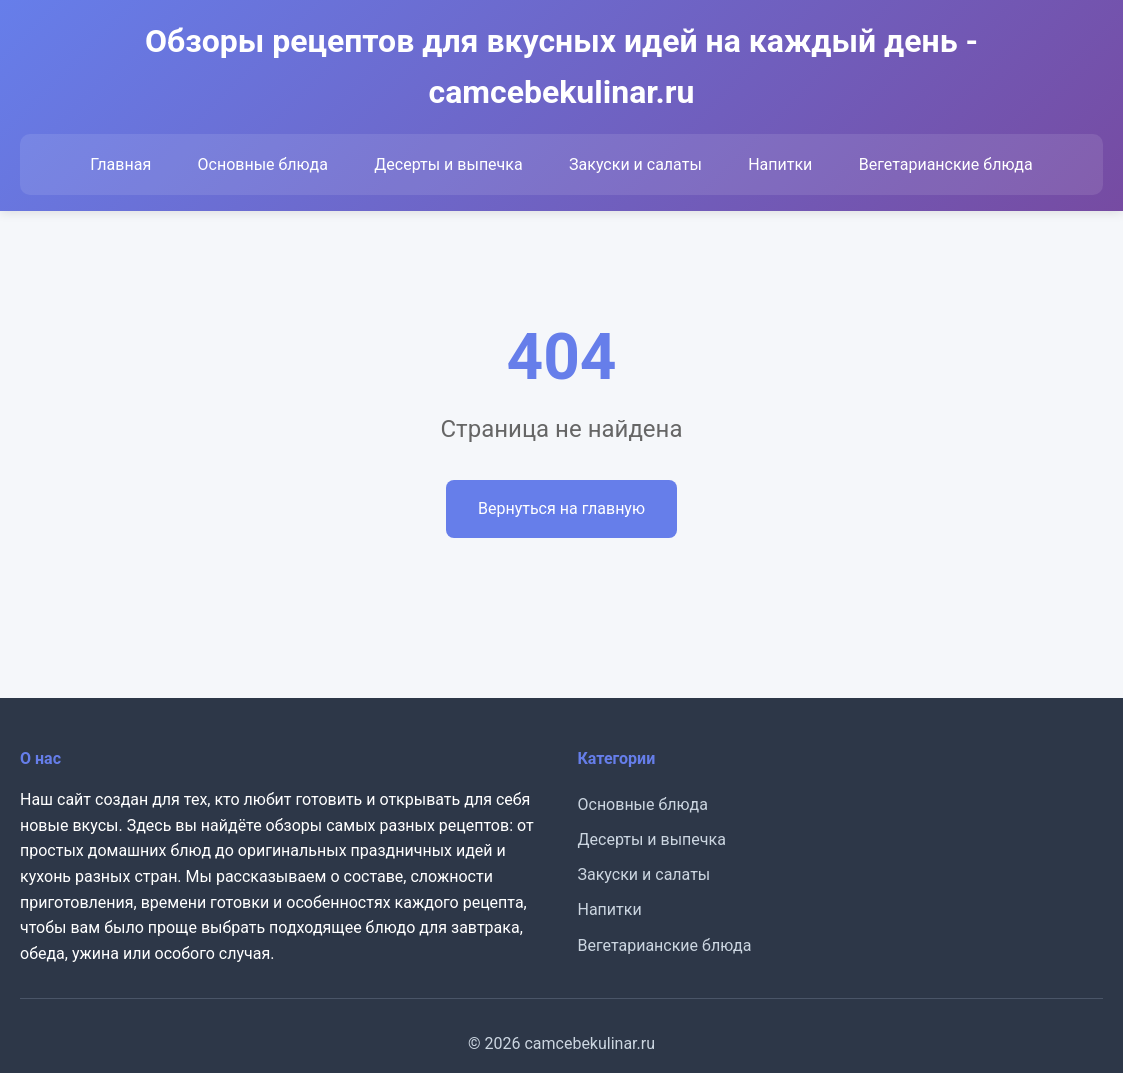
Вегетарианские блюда (946, 164)
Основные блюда (263, 164)
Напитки (780, 164)
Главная (120, 164)
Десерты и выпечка (448, 164)
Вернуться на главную (561, 508)
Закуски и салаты (635, 164)
